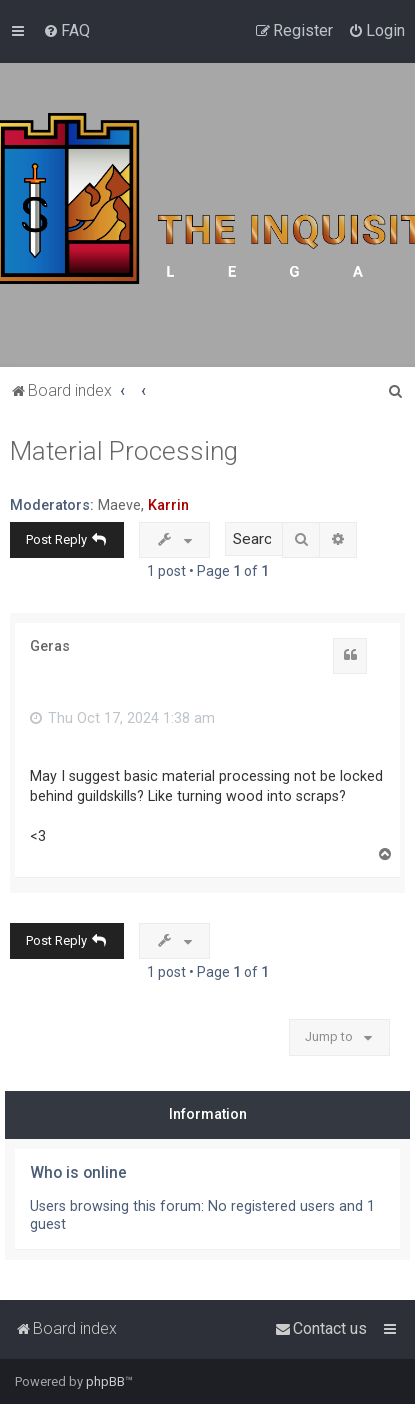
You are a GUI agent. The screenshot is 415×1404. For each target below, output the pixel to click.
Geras (50, 646)
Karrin (168, 505)
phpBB (105, 1381)
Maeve (119, 505)
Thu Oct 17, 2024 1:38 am (122, 718)
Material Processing (124, 451)
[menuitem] (66, 31)
